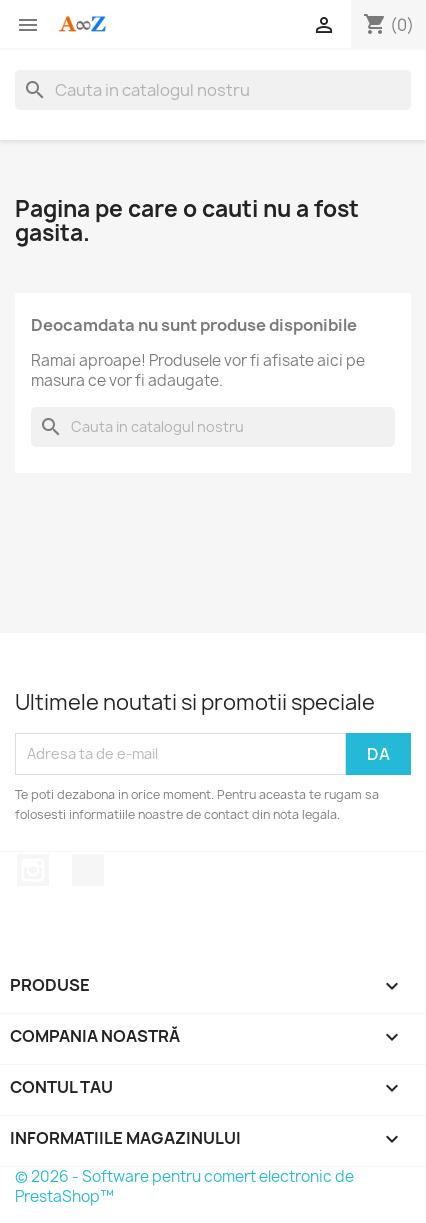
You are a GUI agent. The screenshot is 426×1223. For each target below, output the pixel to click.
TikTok (88, 870)
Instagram (33, 870)
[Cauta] (213, 90)
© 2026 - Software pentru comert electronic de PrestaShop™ (184, 1186)
